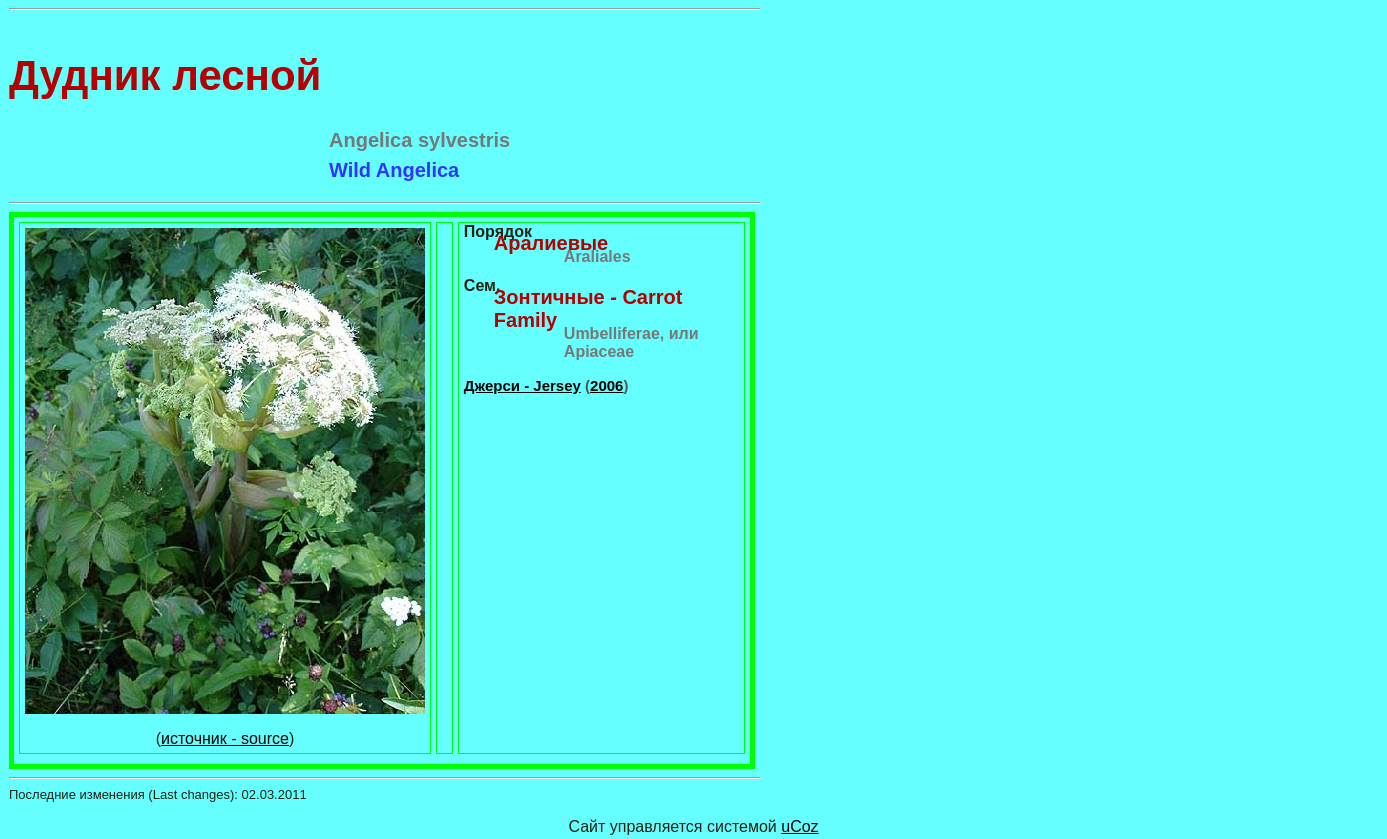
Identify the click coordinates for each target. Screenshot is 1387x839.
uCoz (799, 826)
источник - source (225, 738)
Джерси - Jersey (522, 385)
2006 (606, 385)
